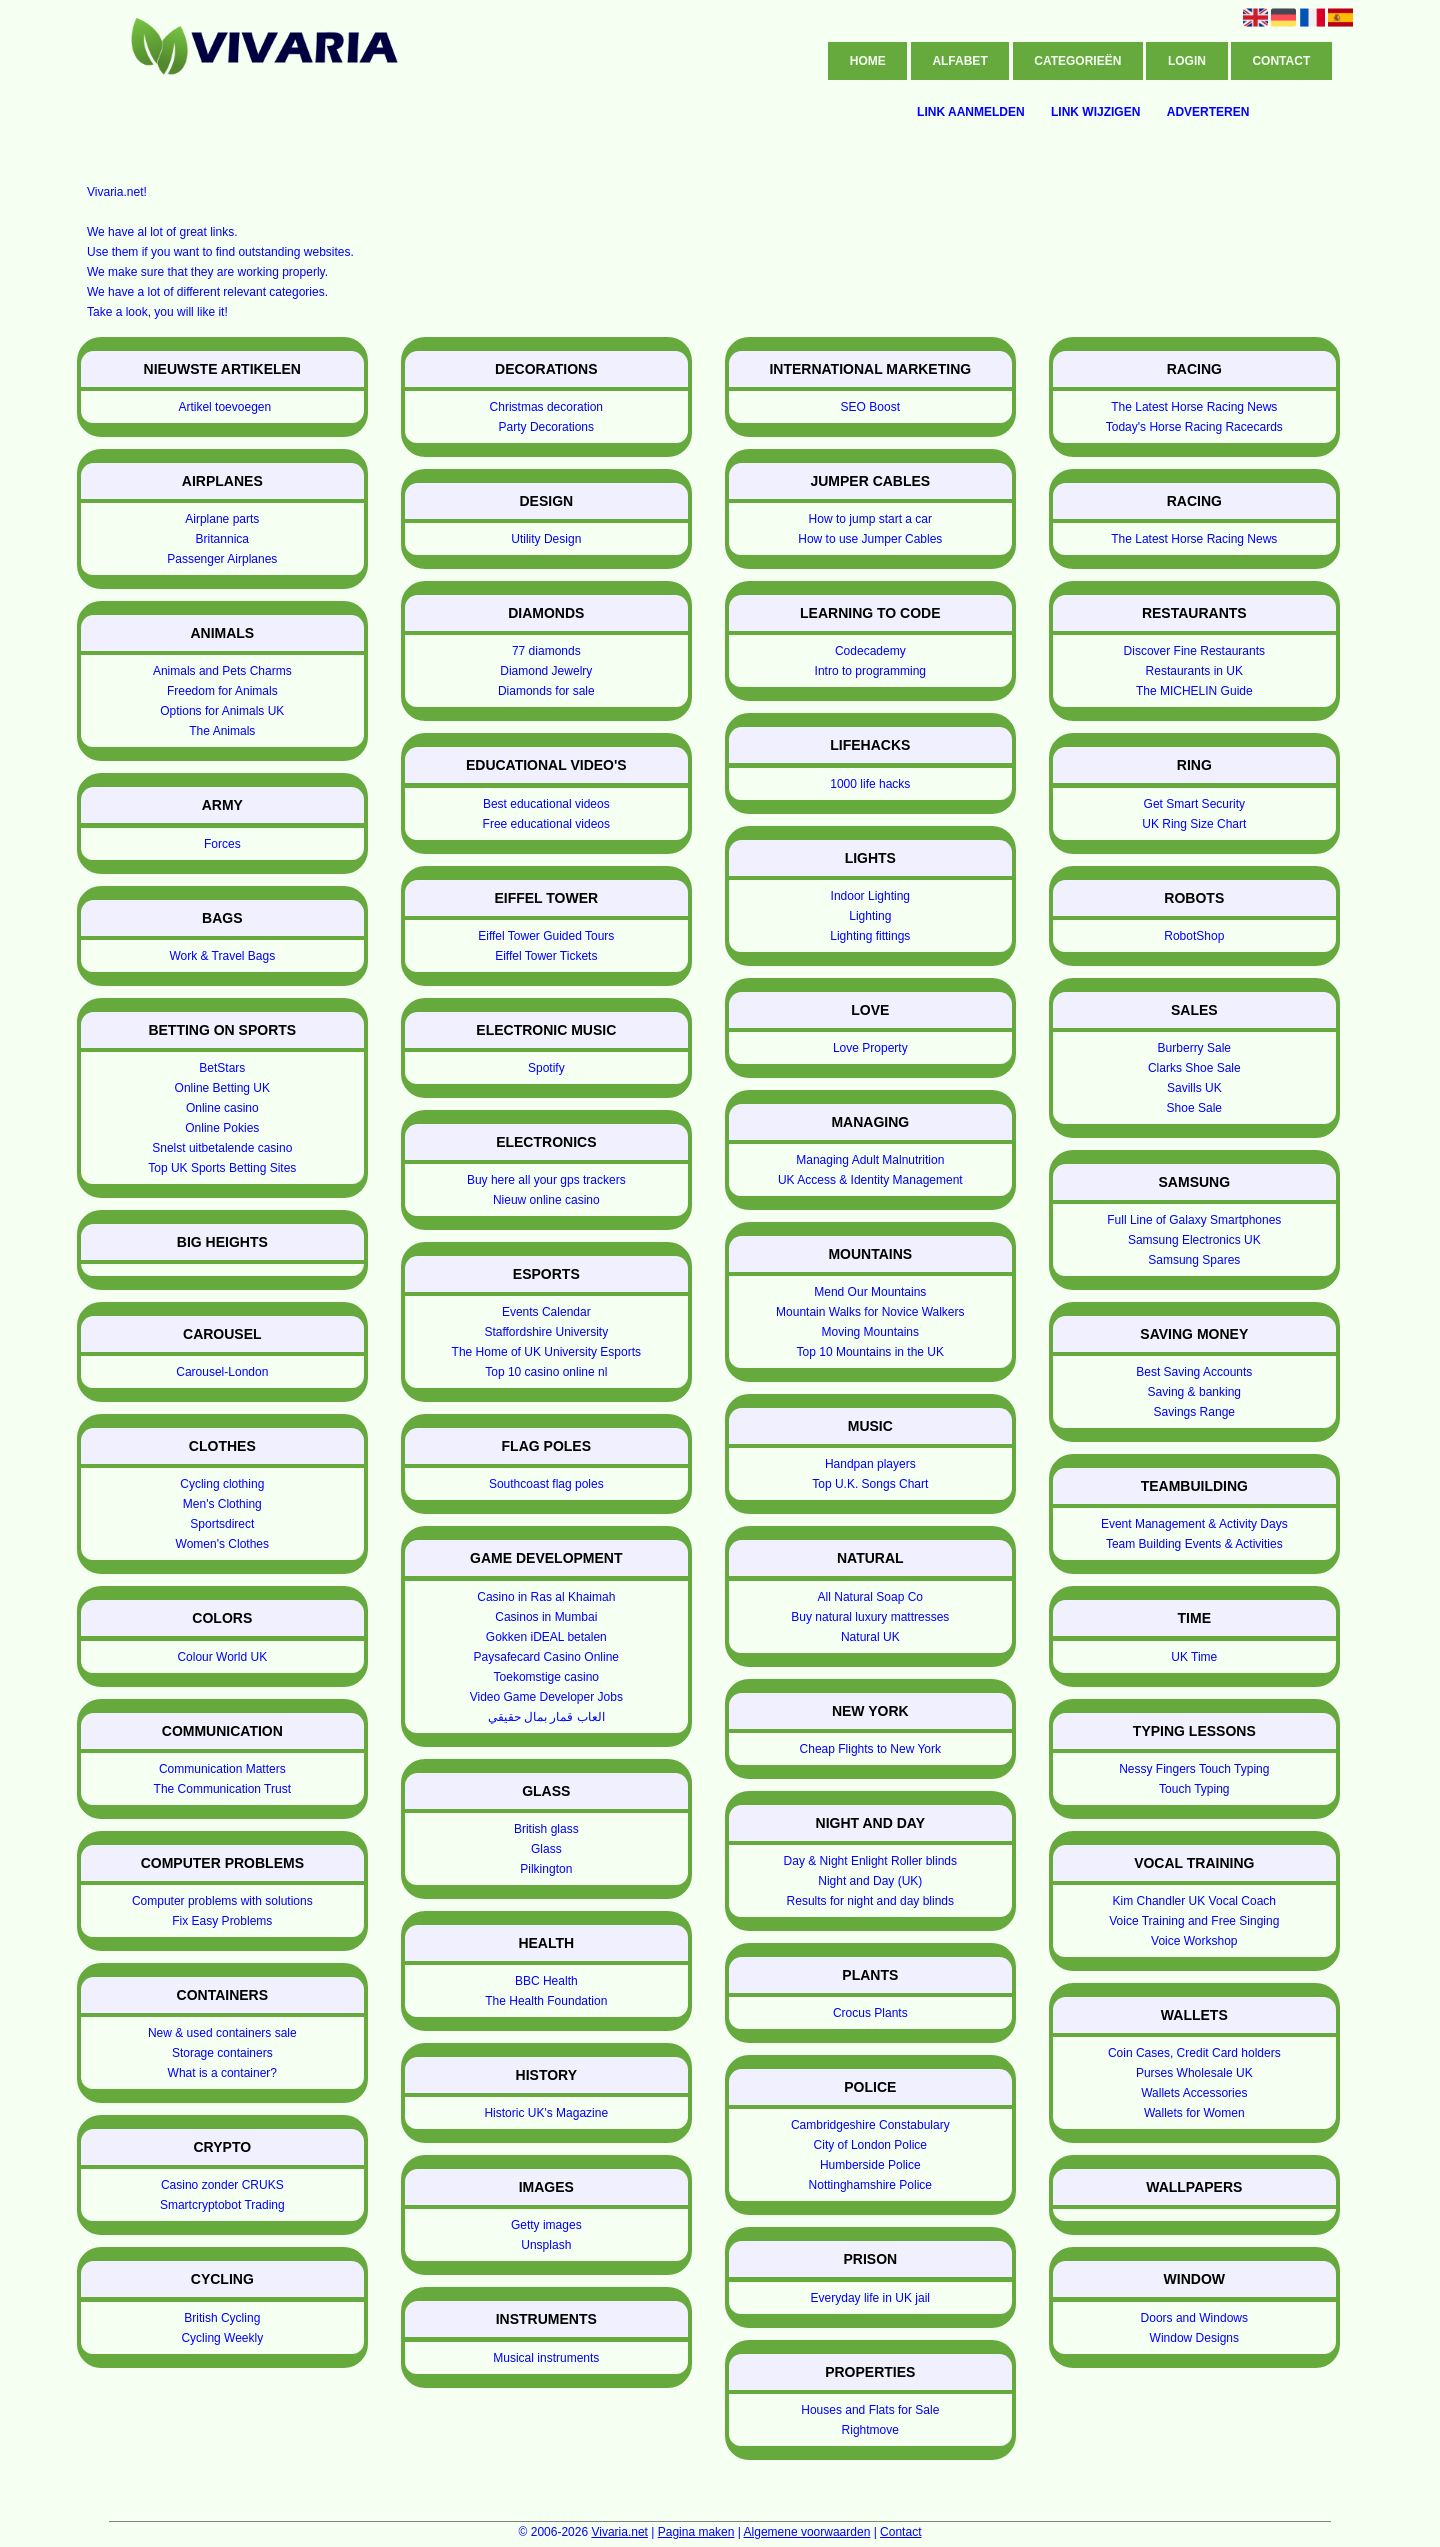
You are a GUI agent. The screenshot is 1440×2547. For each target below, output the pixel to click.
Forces (222, 844)
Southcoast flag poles (546, 1484)
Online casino (222, 1108)
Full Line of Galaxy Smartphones (1194, 1220)
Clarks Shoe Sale (1194, 1068)
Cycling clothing (222, 1484)
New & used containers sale (222, 2033)
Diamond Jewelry (546, 671)
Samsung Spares (1194, 1260)
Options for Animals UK (222, 711)
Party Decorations (546, 427)
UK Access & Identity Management (870, 1180)
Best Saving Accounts (1194, 1372)
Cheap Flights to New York (870, 1749)
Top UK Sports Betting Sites (222, 1168)
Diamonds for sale (546, 691)
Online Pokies (222, 1128)
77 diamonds (546, 651)
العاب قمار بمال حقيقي (546, 1717)
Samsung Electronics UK (1194, 1240)
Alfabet (959, 61)
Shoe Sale (1194, 1108)
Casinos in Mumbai (546, 1617)
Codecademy (870, 651)
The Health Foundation (546, 2001)
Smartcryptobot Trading (222, 2205)
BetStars (222, 1068)
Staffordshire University (546, 1332)
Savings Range (1194, 1412)
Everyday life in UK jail (870, 2298)
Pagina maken (696, 2532)
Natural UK (870, 1637)
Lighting (870, 916)
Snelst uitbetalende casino (222, 1148)
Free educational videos (546, 824)
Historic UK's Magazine (546, 2113)
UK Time (1194, 1657)
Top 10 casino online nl (546, 1372)
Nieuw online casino (546, 1200)
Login (1187, 61)
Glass (546, 1849)
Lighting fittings (870, 936)
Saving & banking (1194, 1392)
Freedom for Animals (222, 691)
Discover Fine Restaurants (1194, 651)
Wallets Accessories (1194, 2093)
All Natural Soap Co (870, 1597)
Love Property (870, 1048)
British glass (546, 1829)
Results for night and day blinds (870, 1901)
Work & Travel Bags (222, 956)
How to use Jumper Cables (870, 539)
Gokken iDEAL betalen (546, 1637)
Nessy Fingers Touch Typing (1194, 1769)
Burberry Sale (1194, 1048)
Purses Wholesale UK (1194, 2073)
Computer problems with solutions (222, 1901)
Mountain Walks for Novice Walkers (870, 1312)
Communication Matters (222, 1769)
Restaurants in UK (1194, 671)
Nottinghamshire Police (870, 2185)
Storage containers (222, 2053)
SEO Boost (870, 407)
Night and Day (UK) (870, 1881)
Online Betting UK (222, 1088)
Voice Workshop (1194, 1941)
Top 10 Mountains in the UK (870, 1352)
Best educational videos (546, 804)
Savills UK (1194, 1088)
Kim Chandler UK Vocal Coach (1194, 1901)
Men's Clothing (222, 1504)
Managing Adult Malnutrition (870, 1160)
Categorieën (1077, 61)
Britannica (222, 539)
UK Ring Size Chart (1194, 824)
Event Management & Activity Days (1194, 1524)
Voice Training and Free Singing (1194, 1921)
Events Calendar (546, 1312)
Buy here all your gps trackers (546, 1180)
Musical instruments (546, 2358)
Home (868, 61)
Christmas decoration (546, 407)
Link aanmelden (971, 112)
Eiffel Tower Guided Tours (546, 936)
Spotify (546, 1068)
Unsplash (546, 2245)
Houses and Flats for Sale (870, 2410)
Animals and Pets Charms (222, 671)
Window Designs (1194, 2338)
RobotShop (1194, 936)
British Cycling (222, 2318)
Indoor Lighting (870, 896)
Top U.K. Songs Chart (870, 1484)
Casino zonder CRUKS (222, 2185)
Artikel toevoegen (224, 407)
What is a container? (222, 2073)
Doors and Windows (1194, 2318)
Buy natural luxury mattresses (870, 1617)
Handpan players (870, 1464)
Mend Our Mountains (870, 1292)
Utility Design (546, 539)
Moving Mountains (870, 1332)
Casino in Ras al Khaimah (546, 1597)
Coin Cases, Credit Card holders (1194, 2053)
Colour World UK (222, 1657)
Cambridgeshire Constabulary (870, 2125)
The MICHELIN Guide (1194, 691)
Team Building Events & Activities (1194, 1544)
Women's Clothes (222, 1544)
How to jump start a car (870, 519)
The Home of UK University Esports (546, 1352)
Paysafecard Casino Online (546, 1657)
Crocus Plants (870, 2013)
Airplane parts (222, 519)
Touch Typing (1194, 1789)
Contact (1281, 61)
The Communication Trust (222, 1789)
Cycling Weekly (222, 2338)
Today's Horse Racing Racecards (1194, 427)
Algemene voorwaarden (807, 2532)
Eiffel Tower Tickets (546, 956)
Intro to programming (870, 671)
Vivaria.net (619, 2532)
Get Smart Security (1194, 804)
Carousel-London (222, 1372)
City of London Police (870, 2145)
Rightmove (870, 2430)
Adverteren (1208, 112)
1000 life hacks (870, 784)
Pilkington (546, 1869)
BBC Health (546, 1981)
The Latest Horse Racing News (1194, 407)
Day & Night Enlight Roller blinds (870, 1861)
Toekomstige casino (546, 1677)
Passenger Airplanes (222, 559)
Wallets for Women (1194, 2113)
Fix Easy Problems (222, 1921)
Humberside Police (870, 2165)
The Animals (222, 731)
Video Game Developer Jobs (546, 1697)
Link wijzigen (1095, 112)
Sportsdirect (222, 1524)
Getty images (546, 2225)
